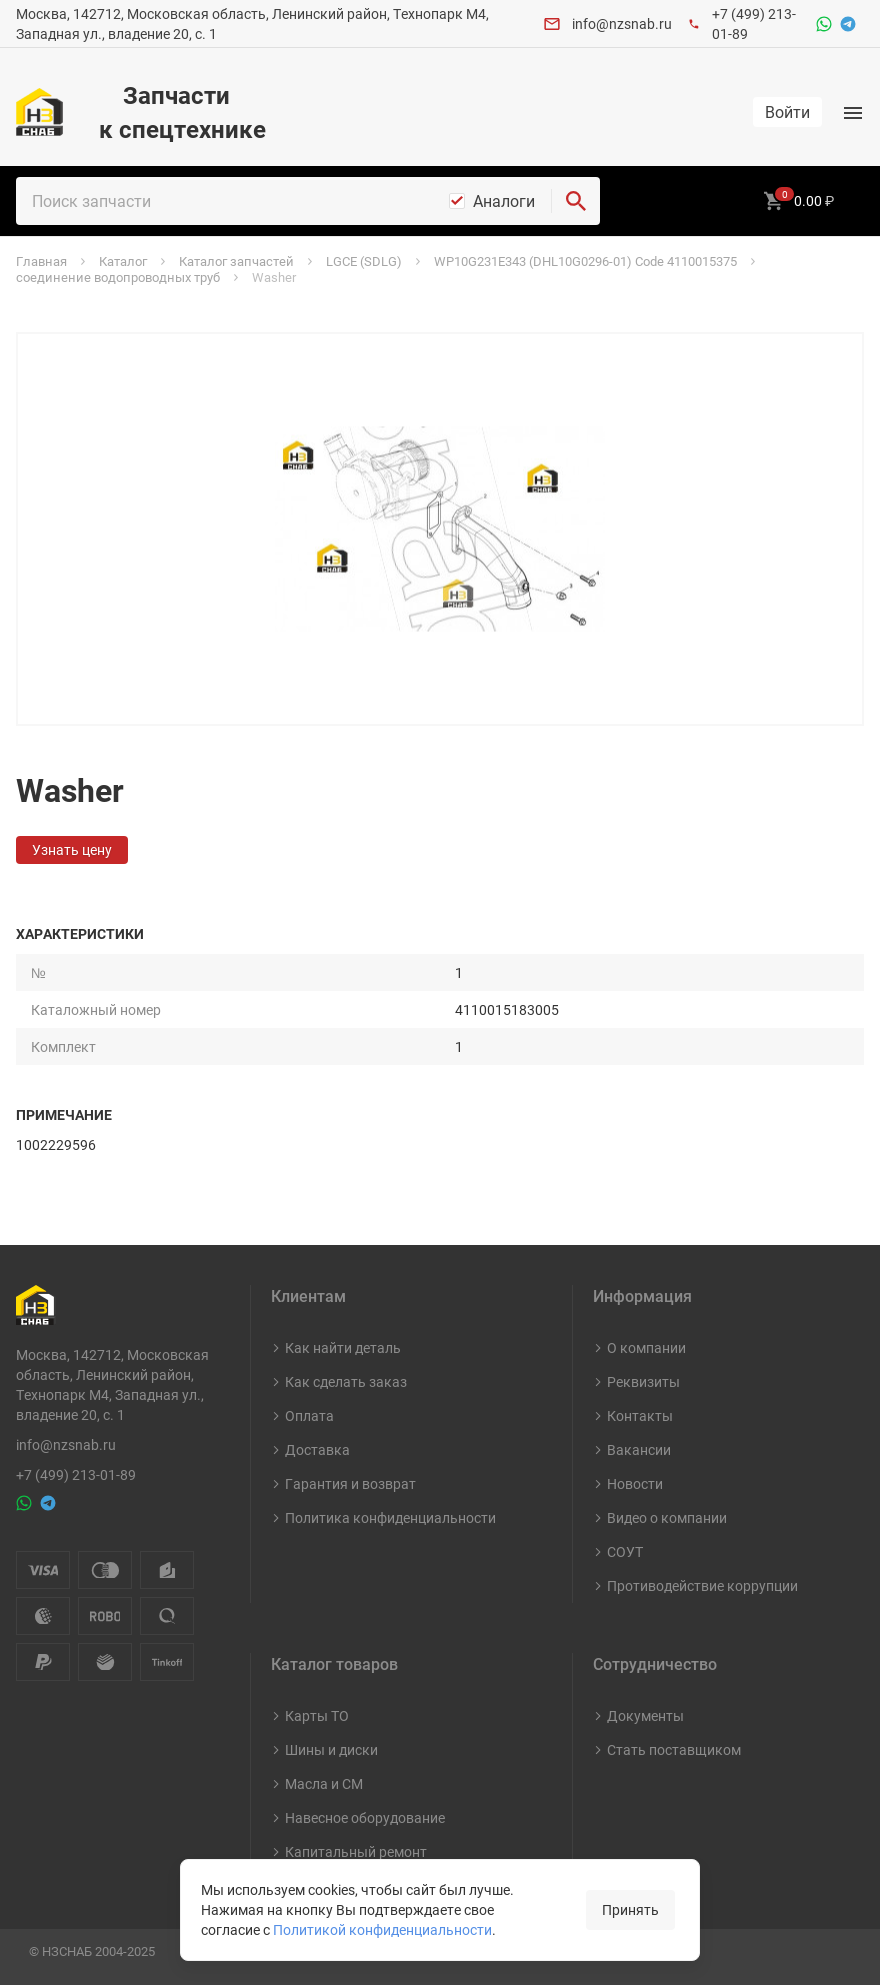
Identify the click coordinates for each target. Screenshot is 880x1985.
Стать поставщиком (674, 1749)
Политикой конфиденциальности (382, 1929)
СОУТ (625, 1551)
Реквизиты (643, 1381)
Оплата (309, 1415)
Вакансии (639, 1449)
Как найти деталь (343, 1347)
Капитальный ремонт (356, 1851)
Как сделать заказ (346, 1381)
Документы (645, 1715)
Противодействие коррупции (702, 1585)
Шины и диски (331, 1749)
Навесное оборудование (365, 1817)
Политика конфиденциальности (390, 1517)
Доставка (317, 1449)
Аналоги (504, 201)
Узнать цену (72, 849)
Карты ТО (317, 1715)
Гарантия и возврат (350, 1483)
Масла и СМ (324, 1783)
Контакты (640, 1415)
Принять (630, 1909)
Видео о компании (667, 1517)
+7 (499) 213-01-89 (76, 1474)
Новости (635, 1483)
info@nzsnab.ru (622, 23)
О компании (646, 1347)
